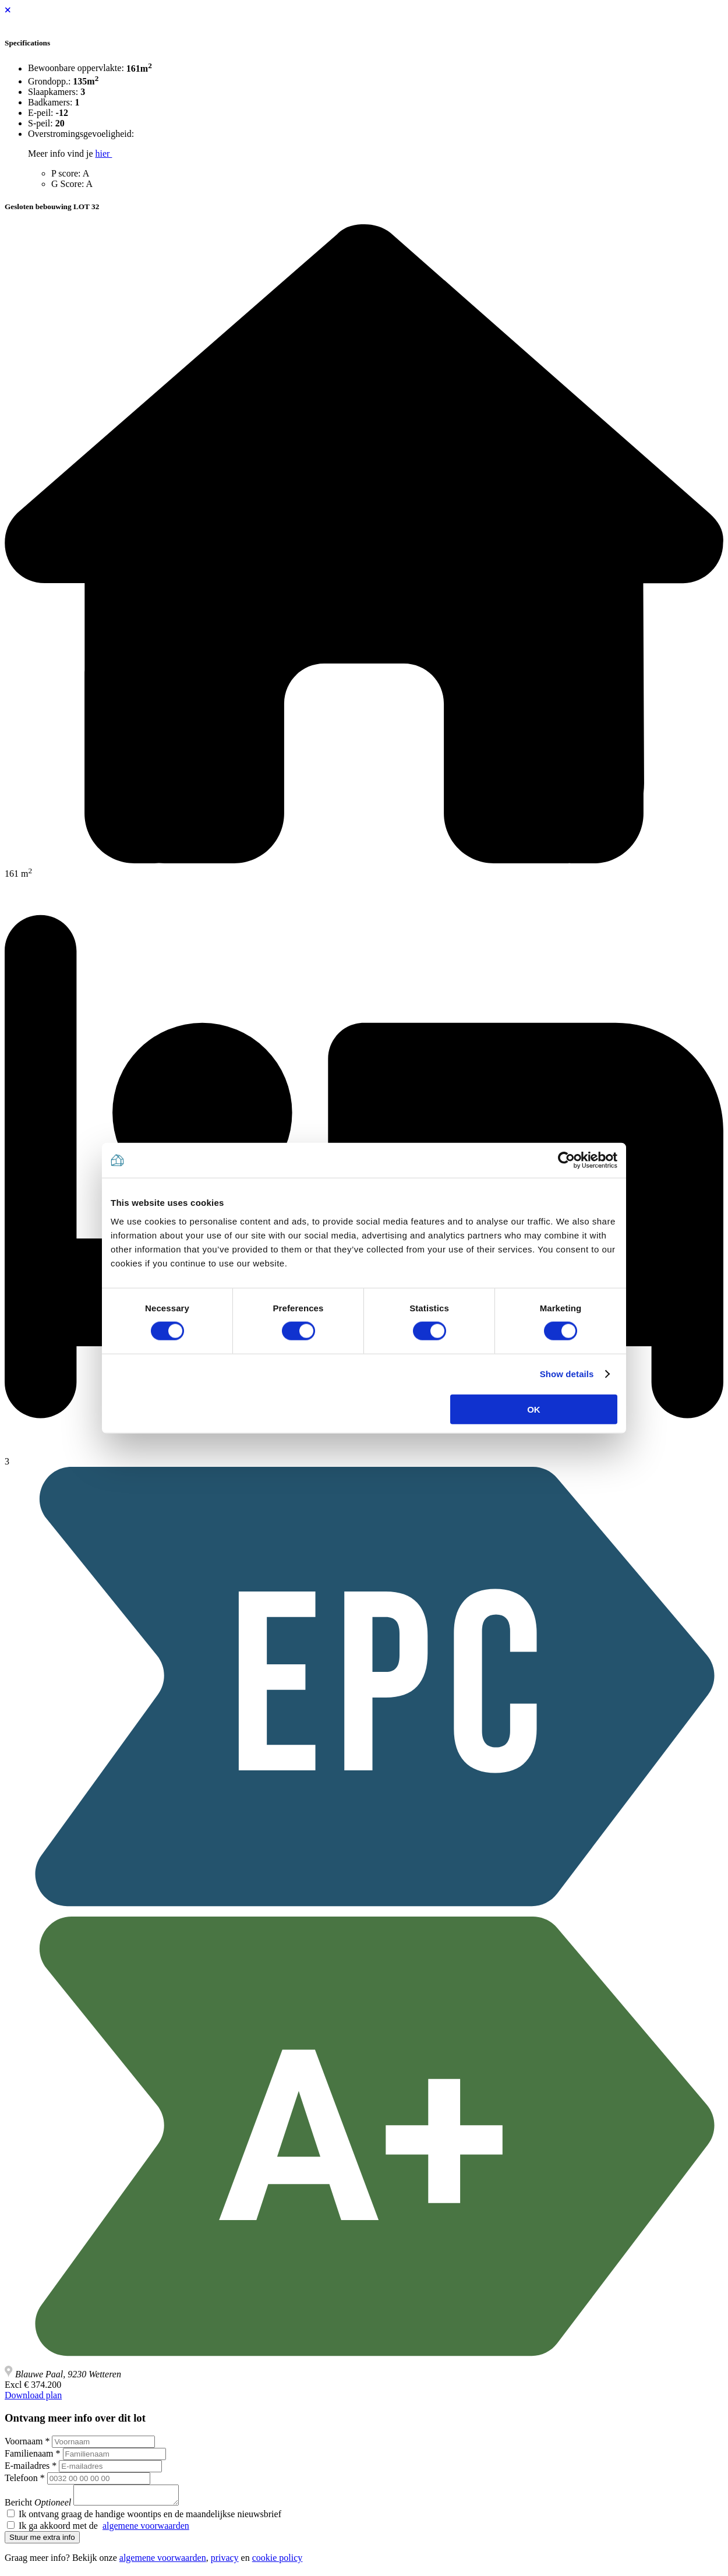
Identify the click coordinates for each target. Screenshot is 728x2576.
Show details (567, 1374)
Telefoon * (25, 2478)
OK (533, 1409)
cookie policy (277, 2561)
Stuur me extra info (42, 2540)
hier (104, 153)
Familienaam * (33, 2453)
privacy (225, 2561)
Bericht (38, 2506)
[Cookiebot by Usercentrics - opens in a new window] (566, 1160)
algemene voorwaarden (146, 2529)
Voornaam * (27, 2441)
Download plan (33, 2395)
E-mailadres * (30, 2466)
